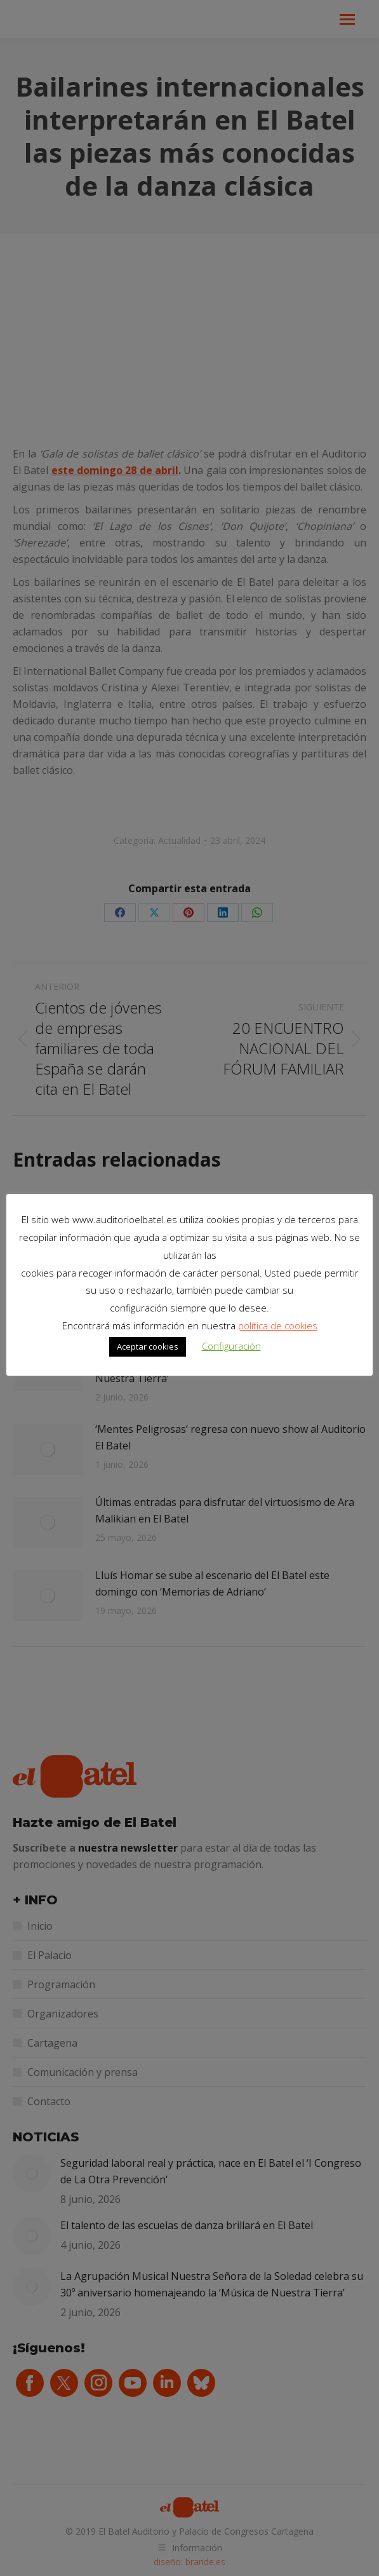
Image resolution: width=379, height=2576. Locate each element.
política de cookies (277, 1325)
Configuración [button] (231, 1345)
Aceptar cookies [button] (147, 1346)
